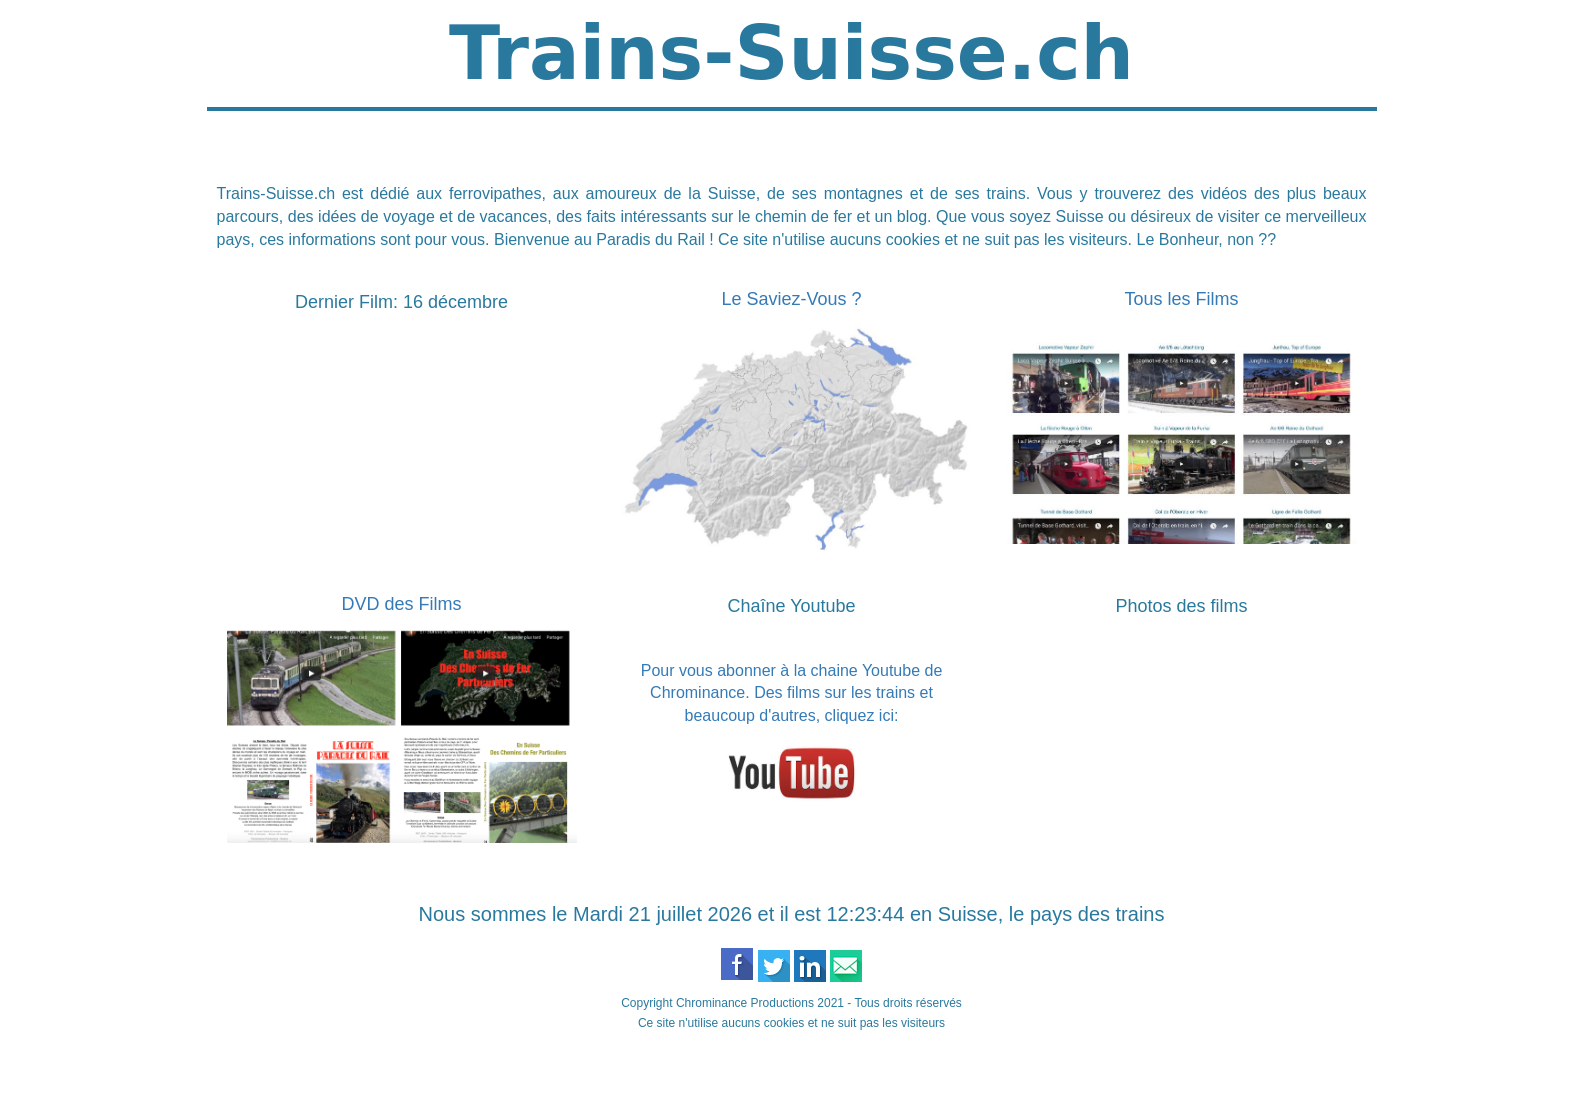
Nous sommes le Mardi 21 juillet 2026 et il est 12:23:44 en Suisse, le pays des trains (792, 914)
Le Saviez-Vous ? (791, 299)
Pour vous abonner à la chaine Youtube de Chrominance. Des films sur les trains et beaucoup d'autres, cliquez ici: (792, 693)
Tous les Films (1181, 299)
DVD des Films (401, 604)
